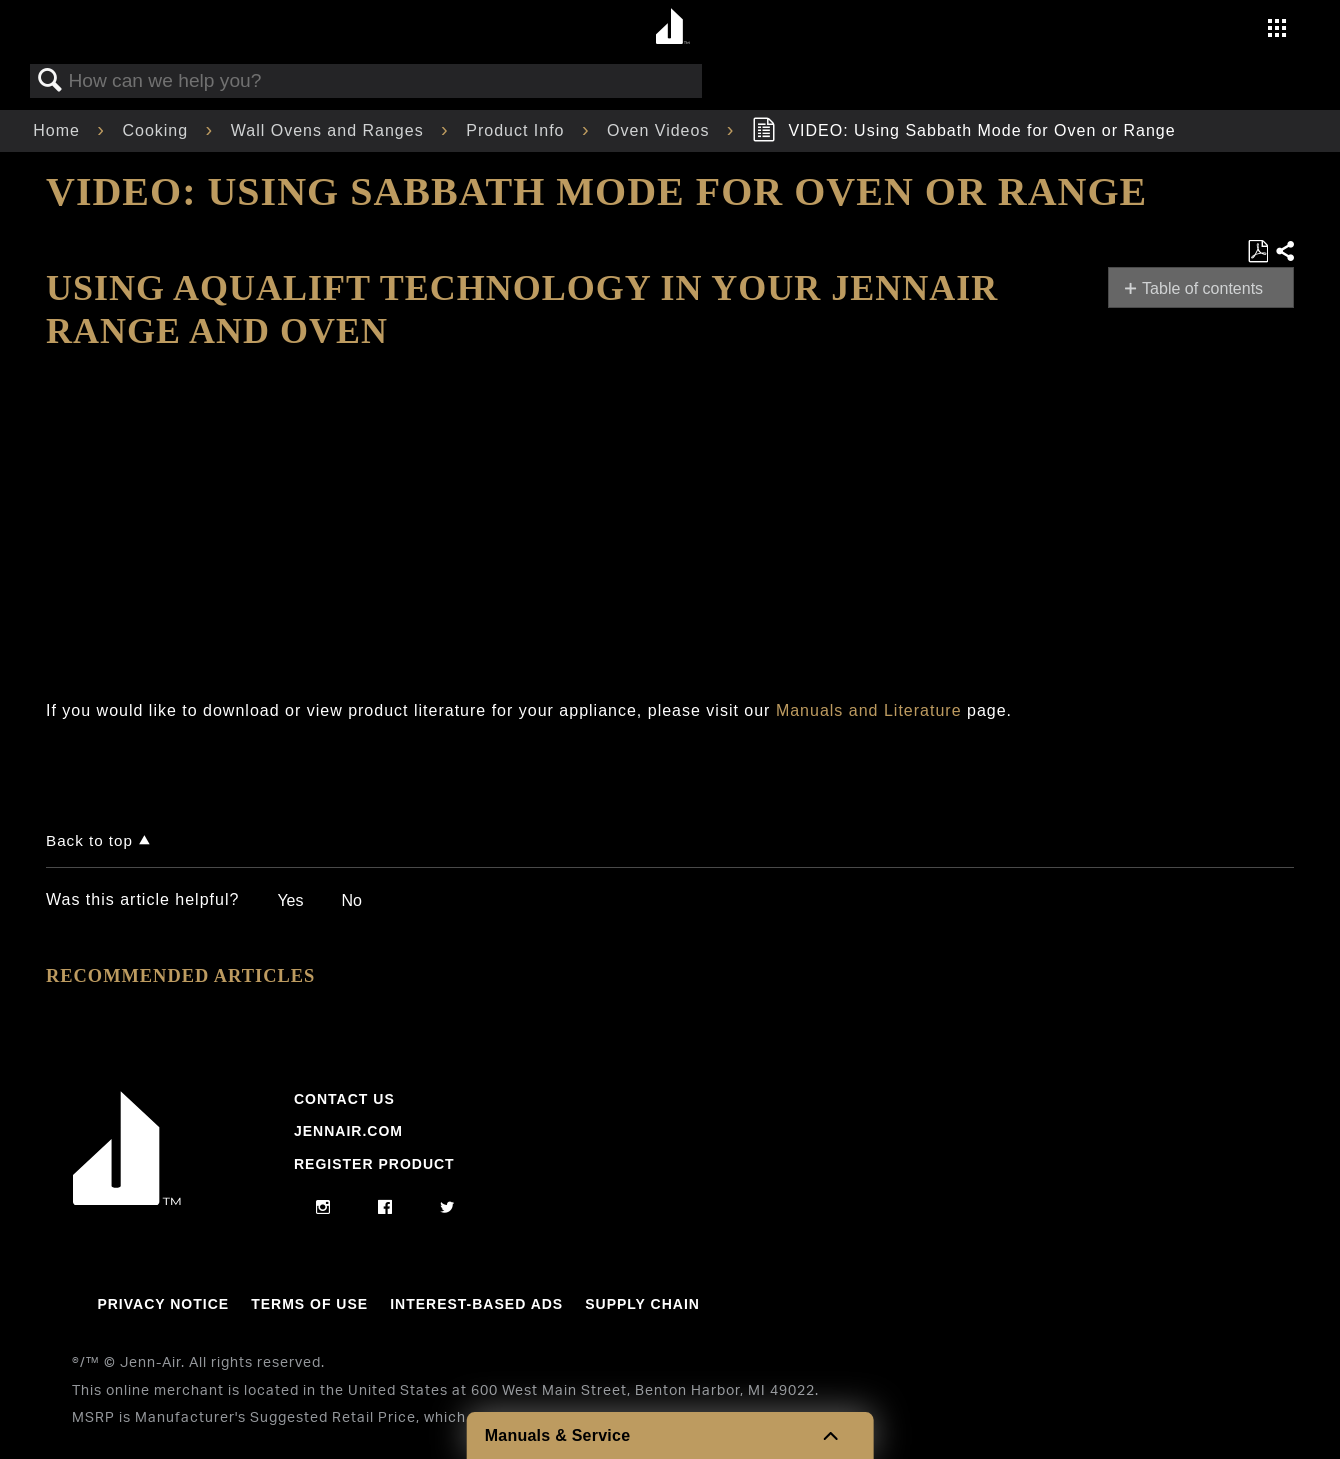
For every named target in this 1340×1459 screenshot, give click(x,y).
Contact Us (344, 1099)
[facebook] (385, 1208)
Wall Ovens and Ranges (330, 130)
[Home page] (672, 27)
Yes (290, 900)
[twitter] (447, 1208)
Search (50, 81)
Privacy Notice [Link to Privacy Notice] (163, 1304)
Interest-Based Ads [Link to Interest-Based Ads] (476, 1304)
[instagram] (323, 1208)
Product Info (518, 130)
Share (1284, 252)
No (351, 900)
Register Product (374, 1164)
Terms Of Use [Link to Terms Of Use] (309, 1304)
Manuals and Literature (869, 710)
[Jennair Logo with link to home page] (127, 1200)
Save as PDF (1257, 252)
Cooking (157, 130)
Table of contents (1202, 288)
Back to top (89, 840)
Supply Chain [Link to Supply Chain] (642, 1304)
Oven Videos (661, 130)
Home (59, 130)
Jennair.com (348, 1131)
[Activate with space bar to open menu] (1277, 30)
